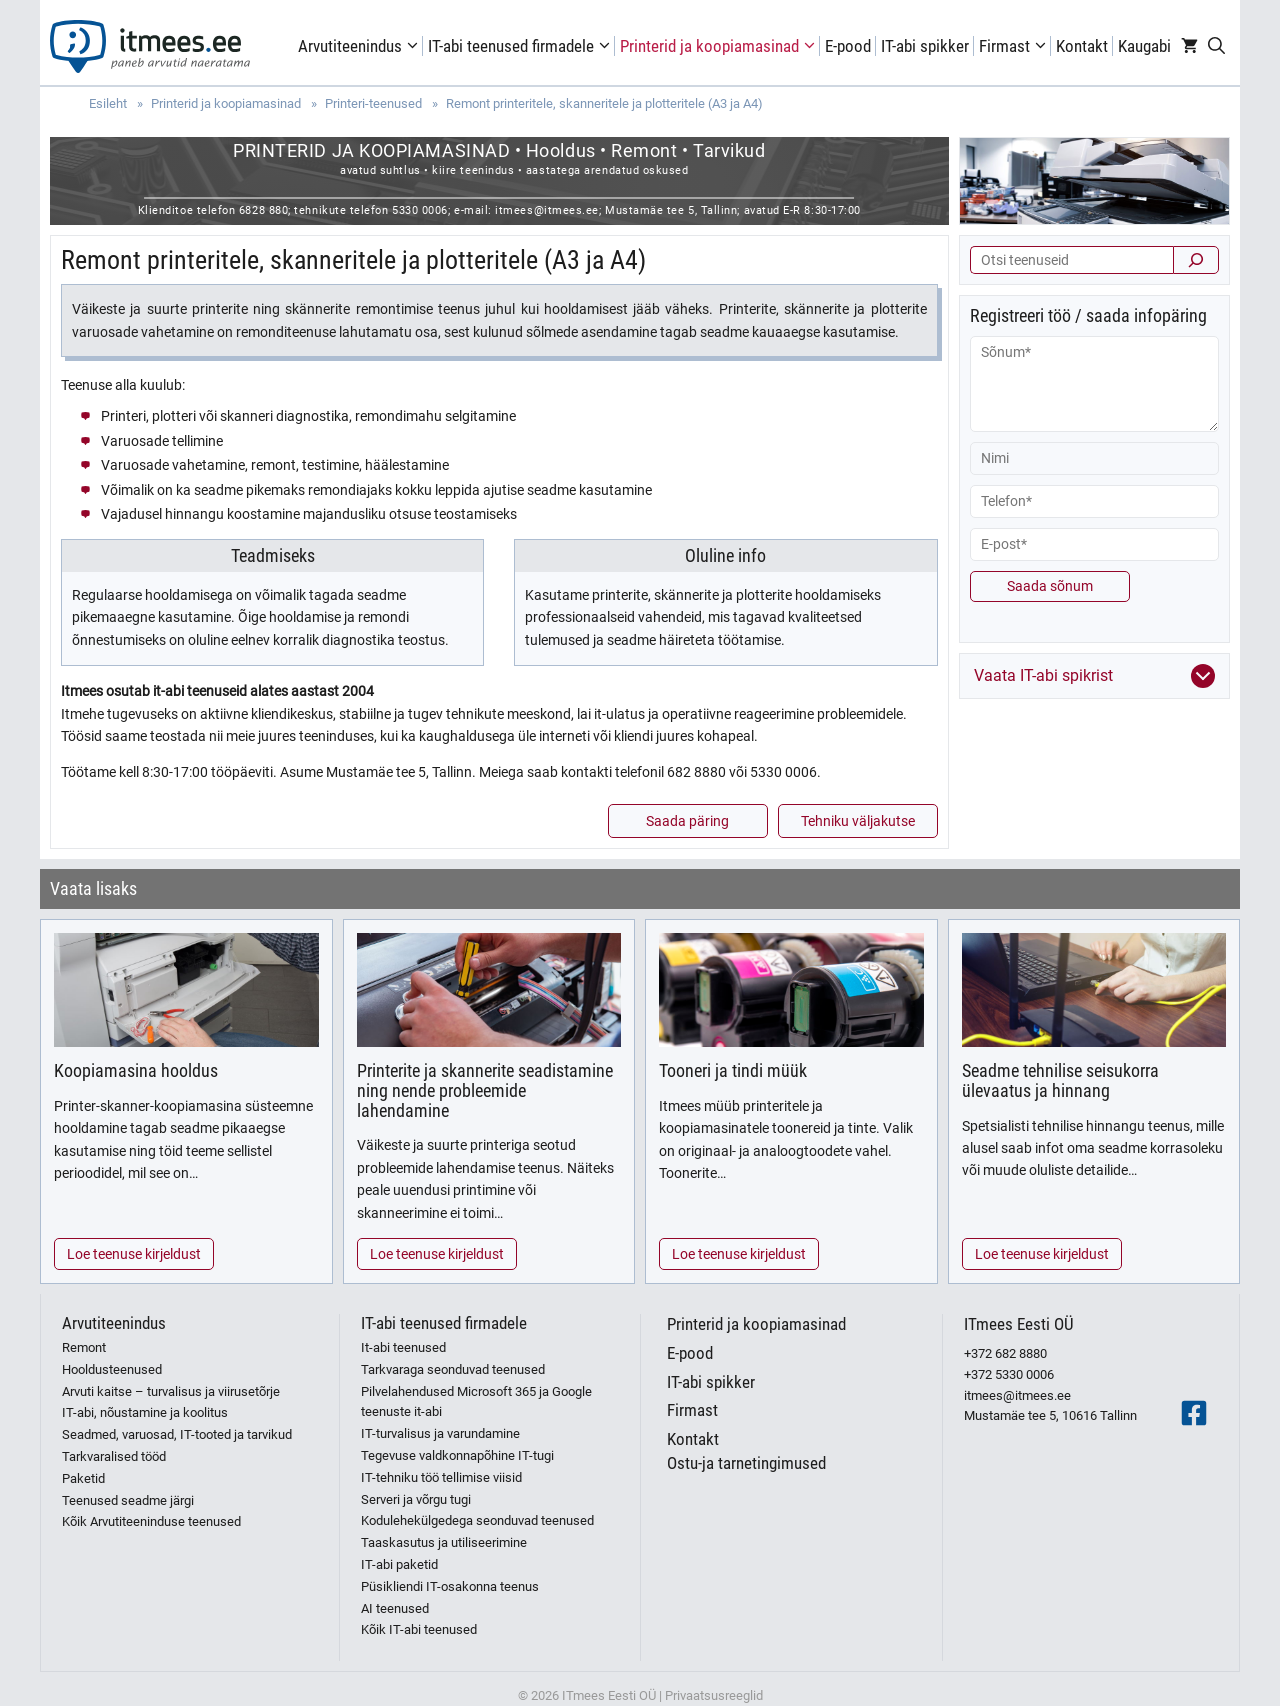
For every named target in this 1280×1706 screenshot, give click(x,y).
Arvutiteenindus (360, 46)
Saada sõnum (1050, 586)
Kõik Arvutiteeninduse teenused (151, 1521)
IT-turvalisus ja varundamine (440, 1433)
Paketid (83, 1478)
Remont (84, 1347)
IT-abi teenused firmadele (521, 46)
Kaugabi (1144, 46)
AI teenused (395, 1608)
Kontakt (1082, 46)
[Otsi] (1196, 260)
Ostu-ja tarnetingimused (746, 1463)
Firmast (1015, 46)
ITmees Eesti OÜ (1019, 1324)
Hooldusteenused (112, 1369)
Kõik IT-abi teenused (419, 1629)
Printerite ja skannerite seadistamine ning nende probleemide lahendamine (485, 1090)
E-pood (848, 46)
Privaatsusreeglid (714, 1695)
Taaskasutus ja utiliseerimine (444, 1542)
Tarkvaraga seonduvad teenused (453, 1369)
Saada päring (687, 821)
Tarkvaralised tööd (114, 1456)
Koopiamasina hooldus (136, 1070)
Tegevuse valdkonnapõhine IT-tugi (457, 1455)
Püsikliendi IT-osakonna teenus (450, 1586)
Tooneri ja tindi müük (733, 1070)
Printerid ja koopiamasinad (720, 46)
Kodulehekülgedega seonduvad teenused (477, 1520)
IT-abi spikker (925, 46)
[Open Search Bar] (1216, 46)
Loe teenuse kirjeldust (134, 1254)
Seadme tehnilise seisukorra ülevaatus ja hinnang (1060, 1080)
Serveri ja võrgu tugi (416, 1499)
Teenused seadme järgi (128, 1500)
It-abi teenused (403, 1347)
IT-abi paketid (399, 1564)
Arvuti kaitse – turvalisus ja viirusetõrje (171, 1391)
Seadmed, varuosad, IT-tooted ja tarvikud (177, 1434)
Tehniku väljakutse (858, 821)
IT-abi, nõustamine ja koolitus (145, 1412)
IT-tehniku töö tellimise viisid (441, 1477)
